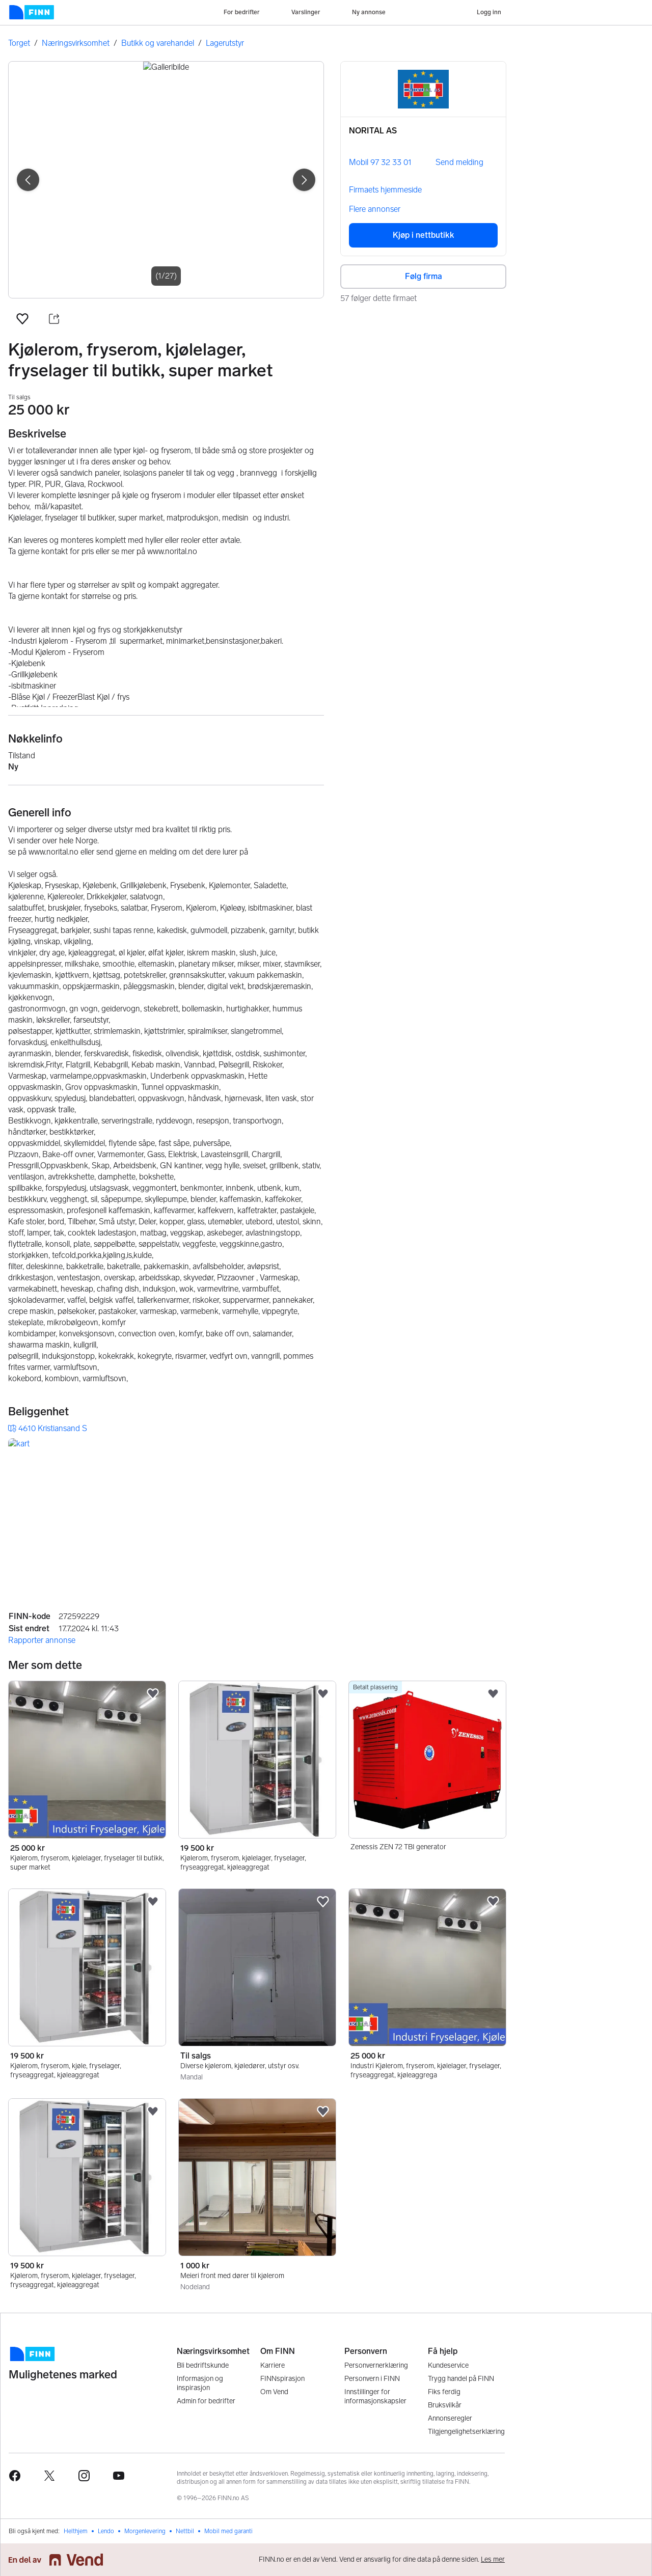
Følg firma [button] (423, 276)
